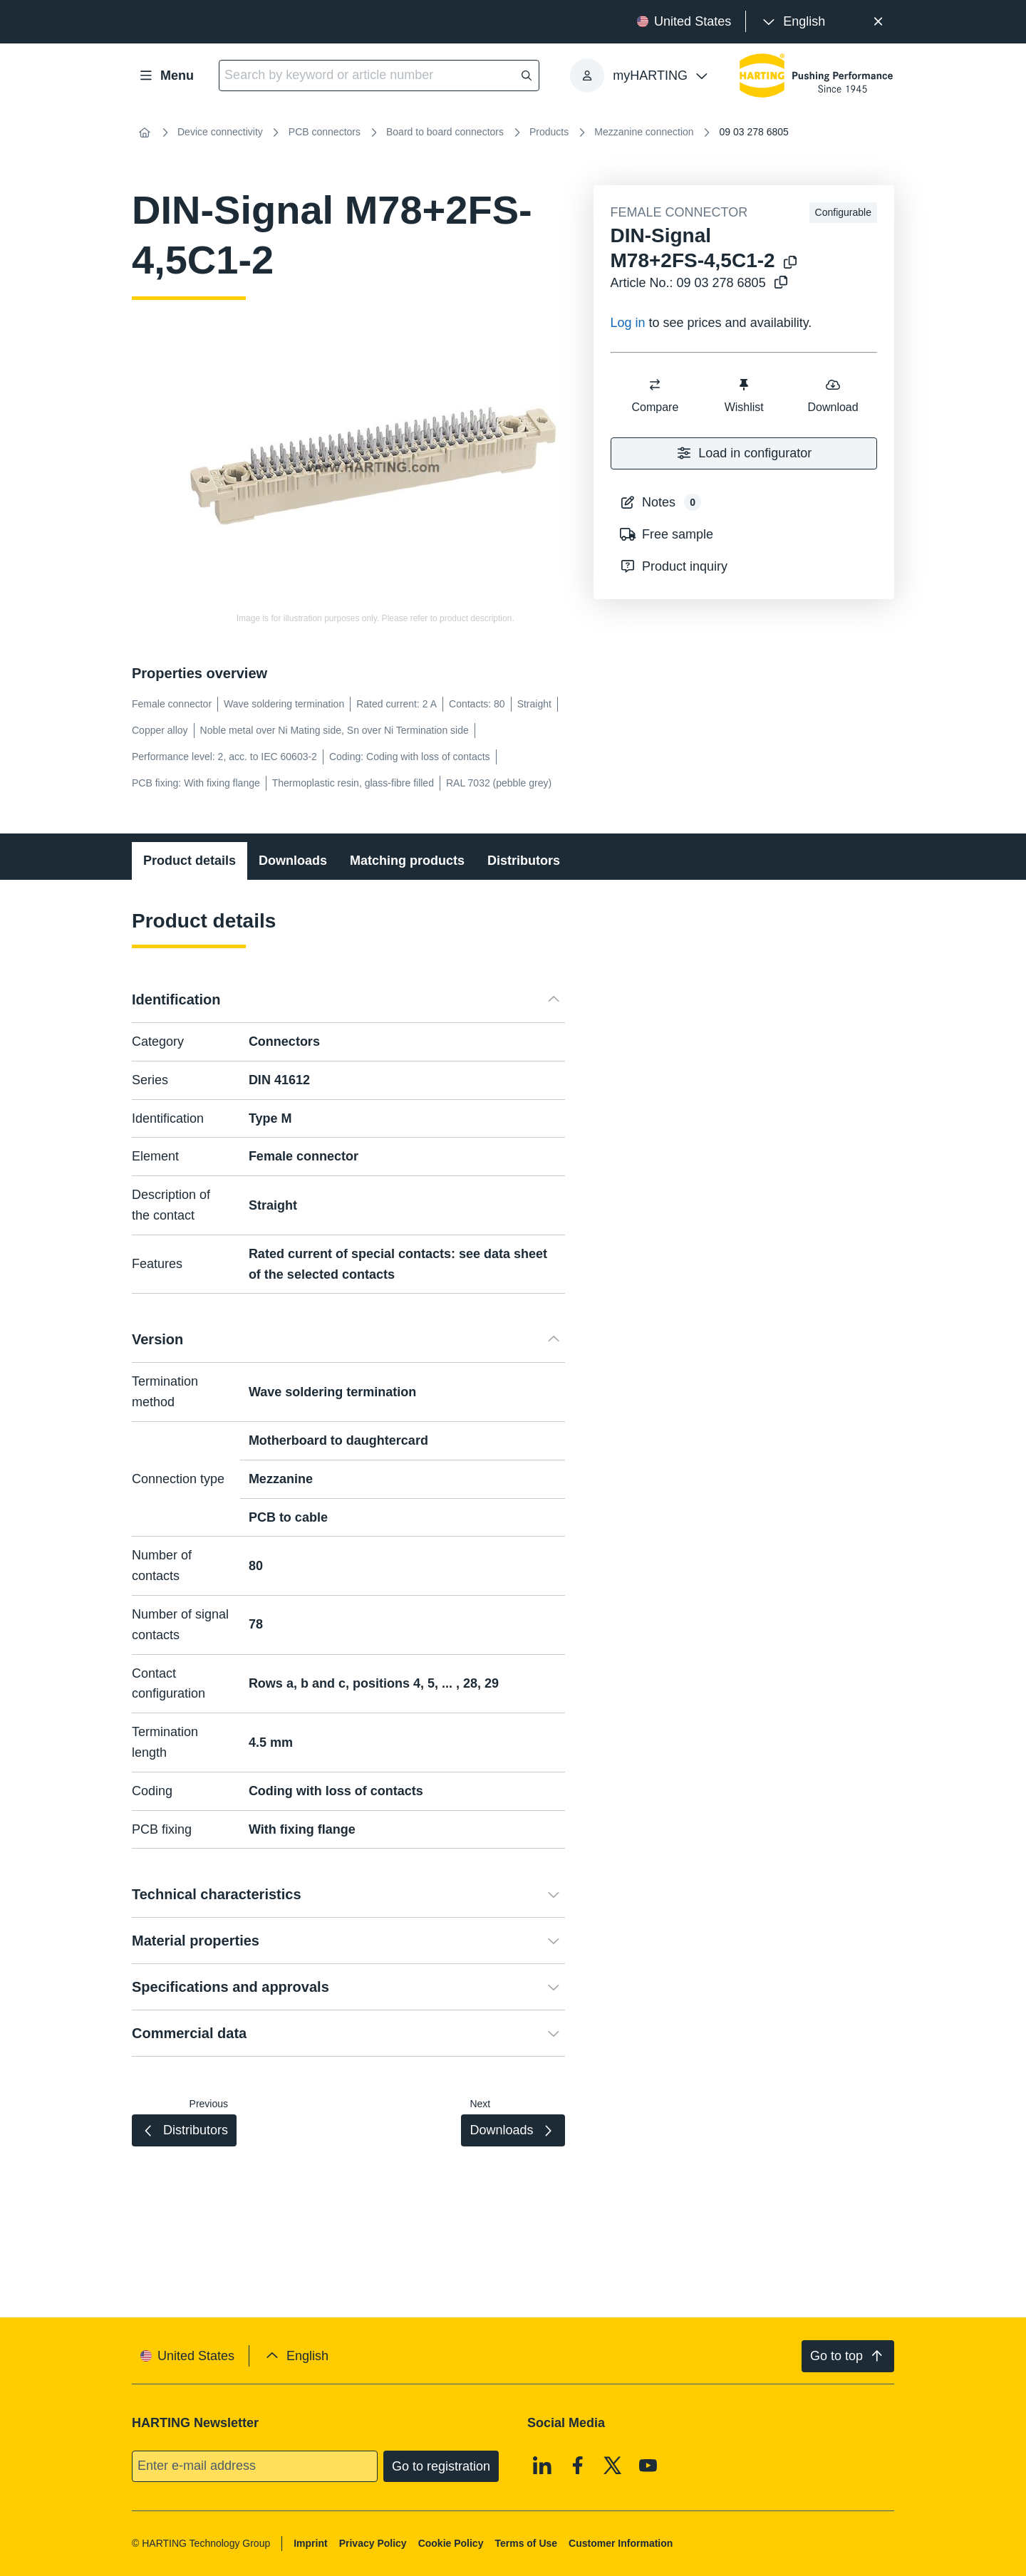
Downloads (293, 860)
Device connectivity (220, 131)
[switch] (655, 385)
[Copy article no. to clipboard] (781, 283)
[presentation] (793, 22)
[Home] (144, 132)
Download (832, 395)
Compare (654, 395)
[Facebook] (578, 2466)
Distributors (523, 860)
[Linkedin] (542, 2466)
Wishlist (743, 395)
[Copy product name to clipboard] (790, 263)
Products (549, 131)
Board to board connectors (445, 131)
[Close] (878, 22)
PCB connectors (325, 131)
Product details (189, 860)
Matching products (407, 860)
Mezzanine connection (643, 131)
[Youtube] (648, 2466)
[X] (613, 2466)
